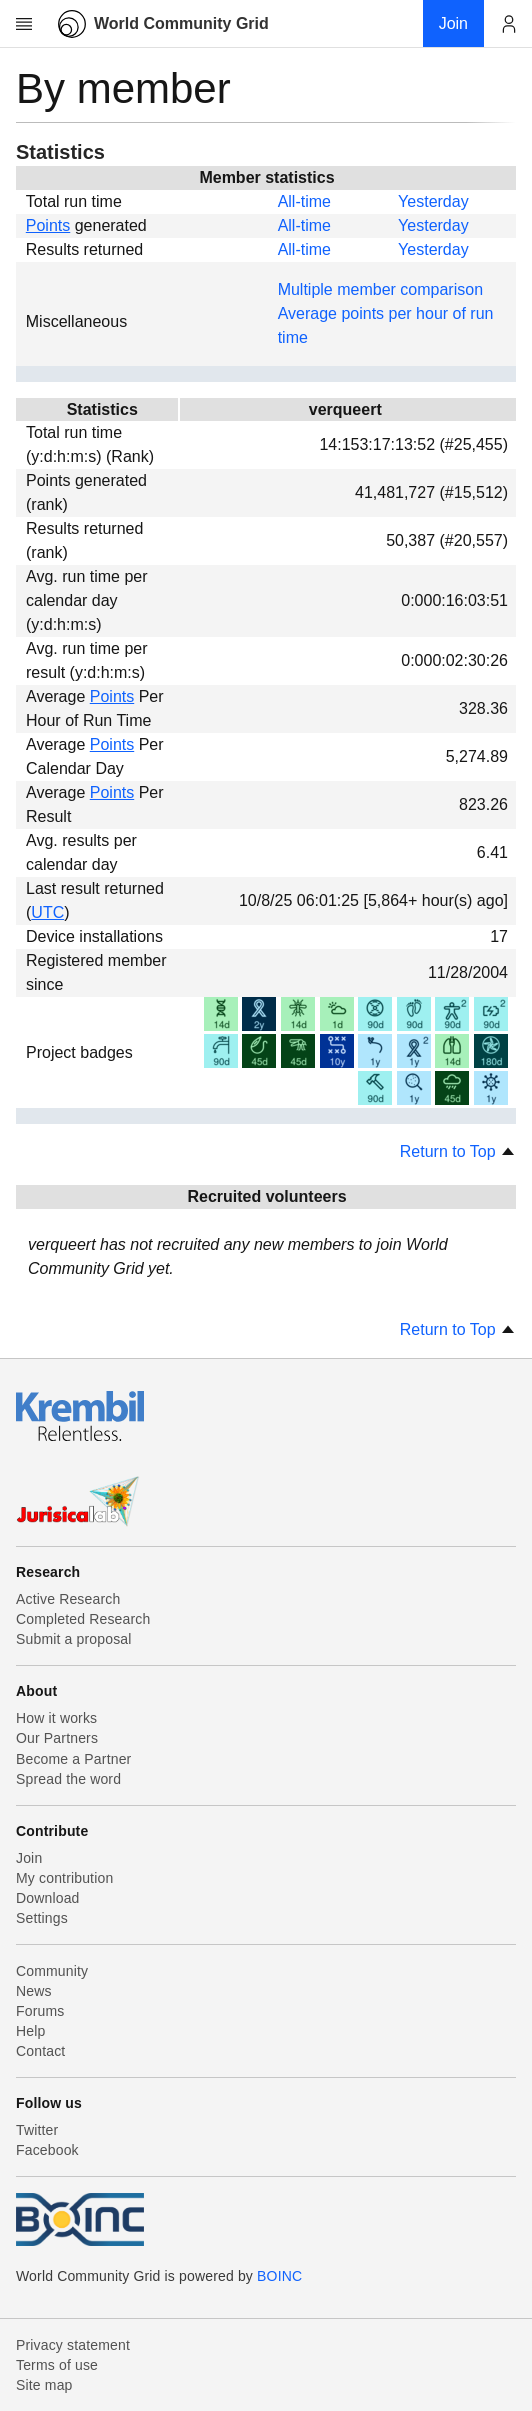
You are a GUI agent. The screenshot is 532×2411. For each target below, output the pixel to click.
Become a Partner (73, 1759)
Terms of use (57, 2365)
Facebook (47, 2150)
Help (30, 2031)
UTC (47, 912)
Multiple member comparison (380, 289)
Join (29, 1858)
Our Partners (57, 1738)
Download (48, 1898)
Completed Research (83, 1619)
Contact (40, 2051)
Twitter (37, 2130)
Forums (40, 2011)
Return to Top (458, 1151)
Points (48, 225)
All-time (304, 201)
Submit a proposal (74, 1639)
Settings (42, 1918)
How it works (56, 1718)
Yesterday (433, 201)
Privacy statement (73, 2345)
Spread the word (68, 1779)
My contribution (64, 1878)
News (34, 1991)
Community (52, 1971)
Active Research (68, 1599)
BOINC (279, 2276)
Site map (44, 2385)
